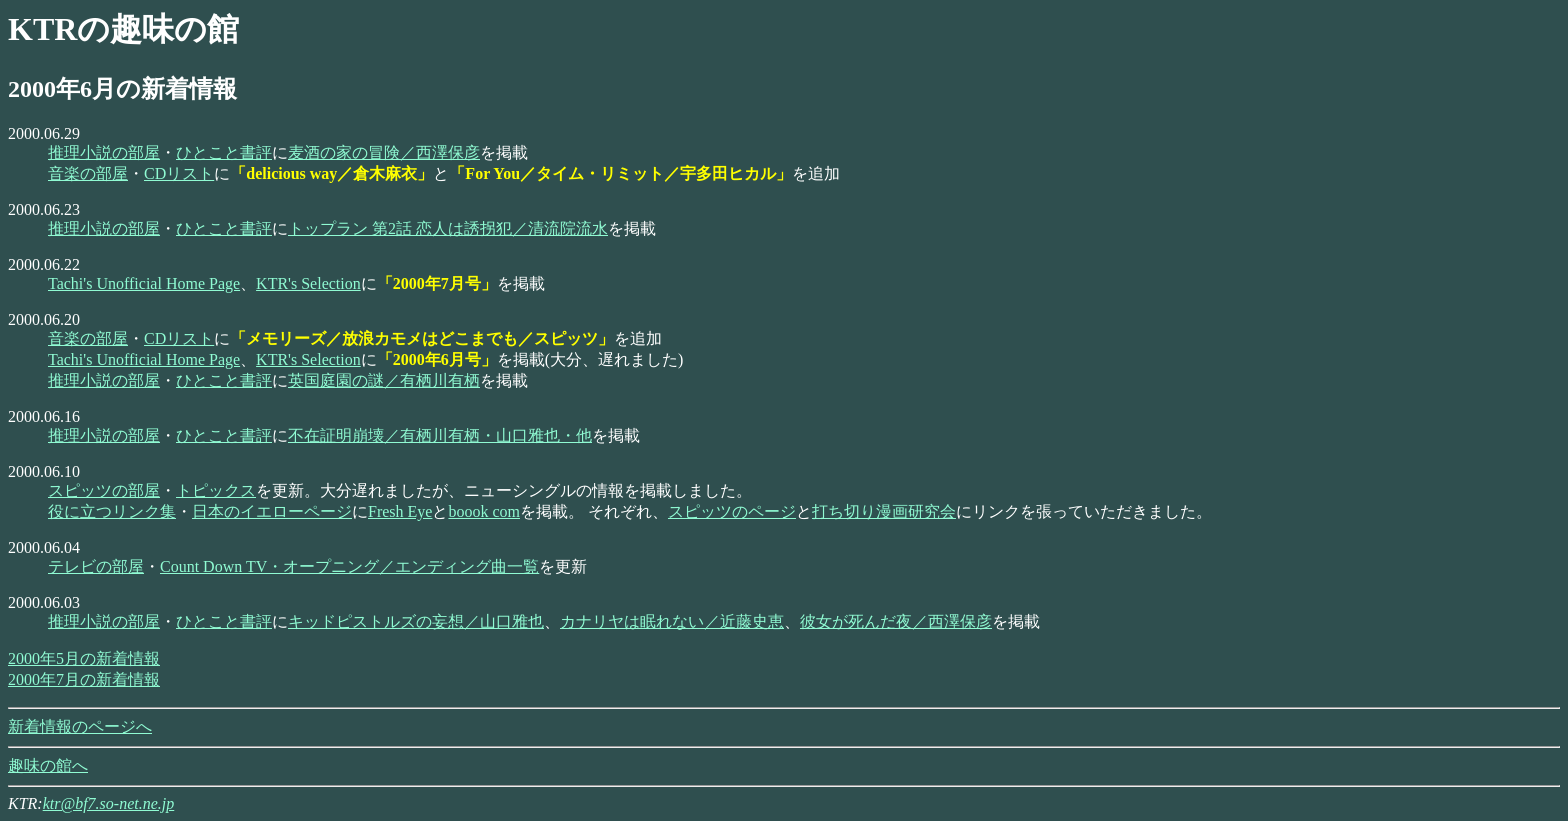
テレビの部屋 (96, 566)
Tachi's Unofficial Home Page (144, 283)
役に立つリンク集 (112, 511)
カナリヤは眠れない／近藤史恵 (672, 621)
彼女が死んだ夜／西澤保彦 (896, 621)
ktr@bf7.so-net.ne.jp (109, 803)
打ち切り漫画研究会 (884, 511)
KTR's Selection (308, 283)
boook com (484, 511)
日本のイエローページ (272, 511)
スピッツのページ (732, 511)
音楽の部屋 (88, 173)
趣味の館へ (48, 765)
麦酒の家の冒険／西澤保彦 (384, 152)
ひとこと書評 (224, 152)
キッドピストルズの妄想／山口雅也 (416, 621)
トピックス (216, 490)
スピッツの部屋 (104, 490)
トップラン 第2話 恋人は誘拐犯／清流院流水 (448, 228)
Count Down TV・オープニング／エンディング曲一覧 (349, 566)
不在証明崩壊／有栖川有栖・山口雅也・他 (440, 435)
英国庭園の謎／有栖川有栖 (384, 380)
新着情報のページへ (80, 726)
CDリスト (179, 173)
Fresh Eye (400, 511)
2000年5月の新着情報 (84, 658)
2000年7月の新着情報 (84, 679)
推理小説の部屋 (104, 152)
